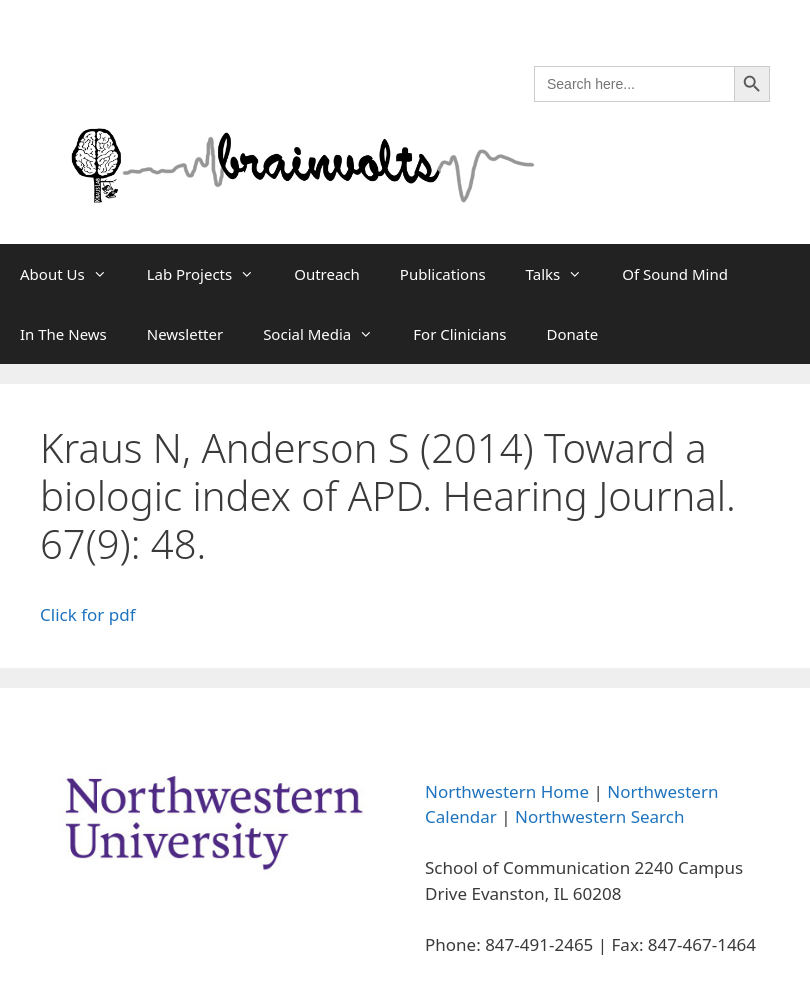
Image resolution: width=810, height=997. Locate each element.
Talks (564, 274)
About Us (73, 274)
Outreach (327, 274)
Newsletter (185, 334)
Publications (443, 274)
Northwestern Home (507, 791)
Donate (573, 334)
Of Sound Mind (675, 274)
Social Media (328, 334)
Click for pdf (88, 614)
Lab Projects (211, 274)
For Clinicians (459, 334)
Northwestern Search (599, 816)
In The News (63, 334)
